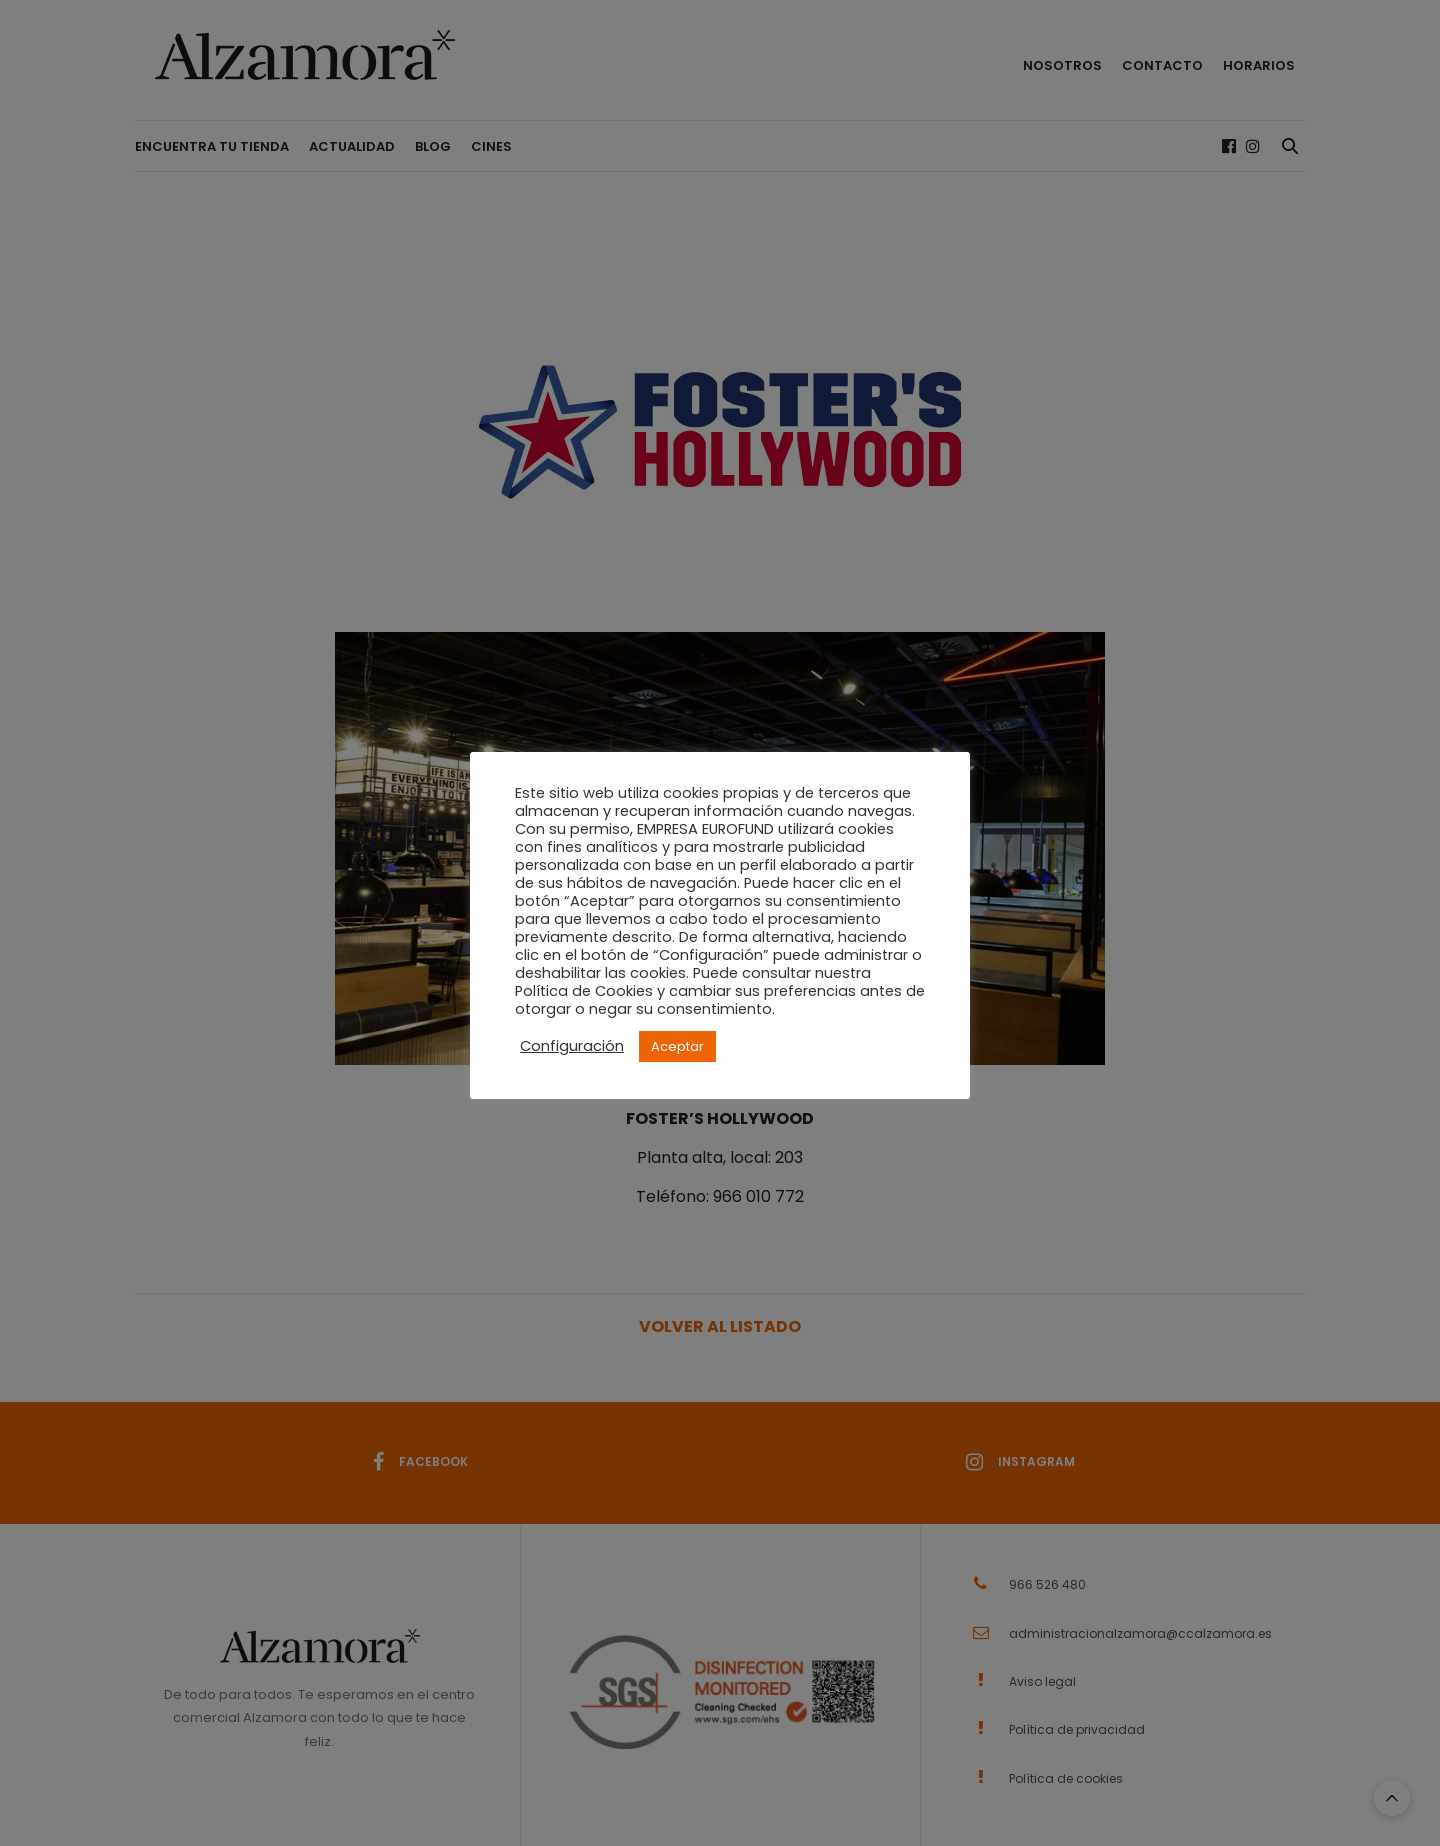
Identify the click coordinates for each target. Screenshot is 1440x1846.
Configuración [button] (572, 1046)
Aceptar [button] (677, 1046)
